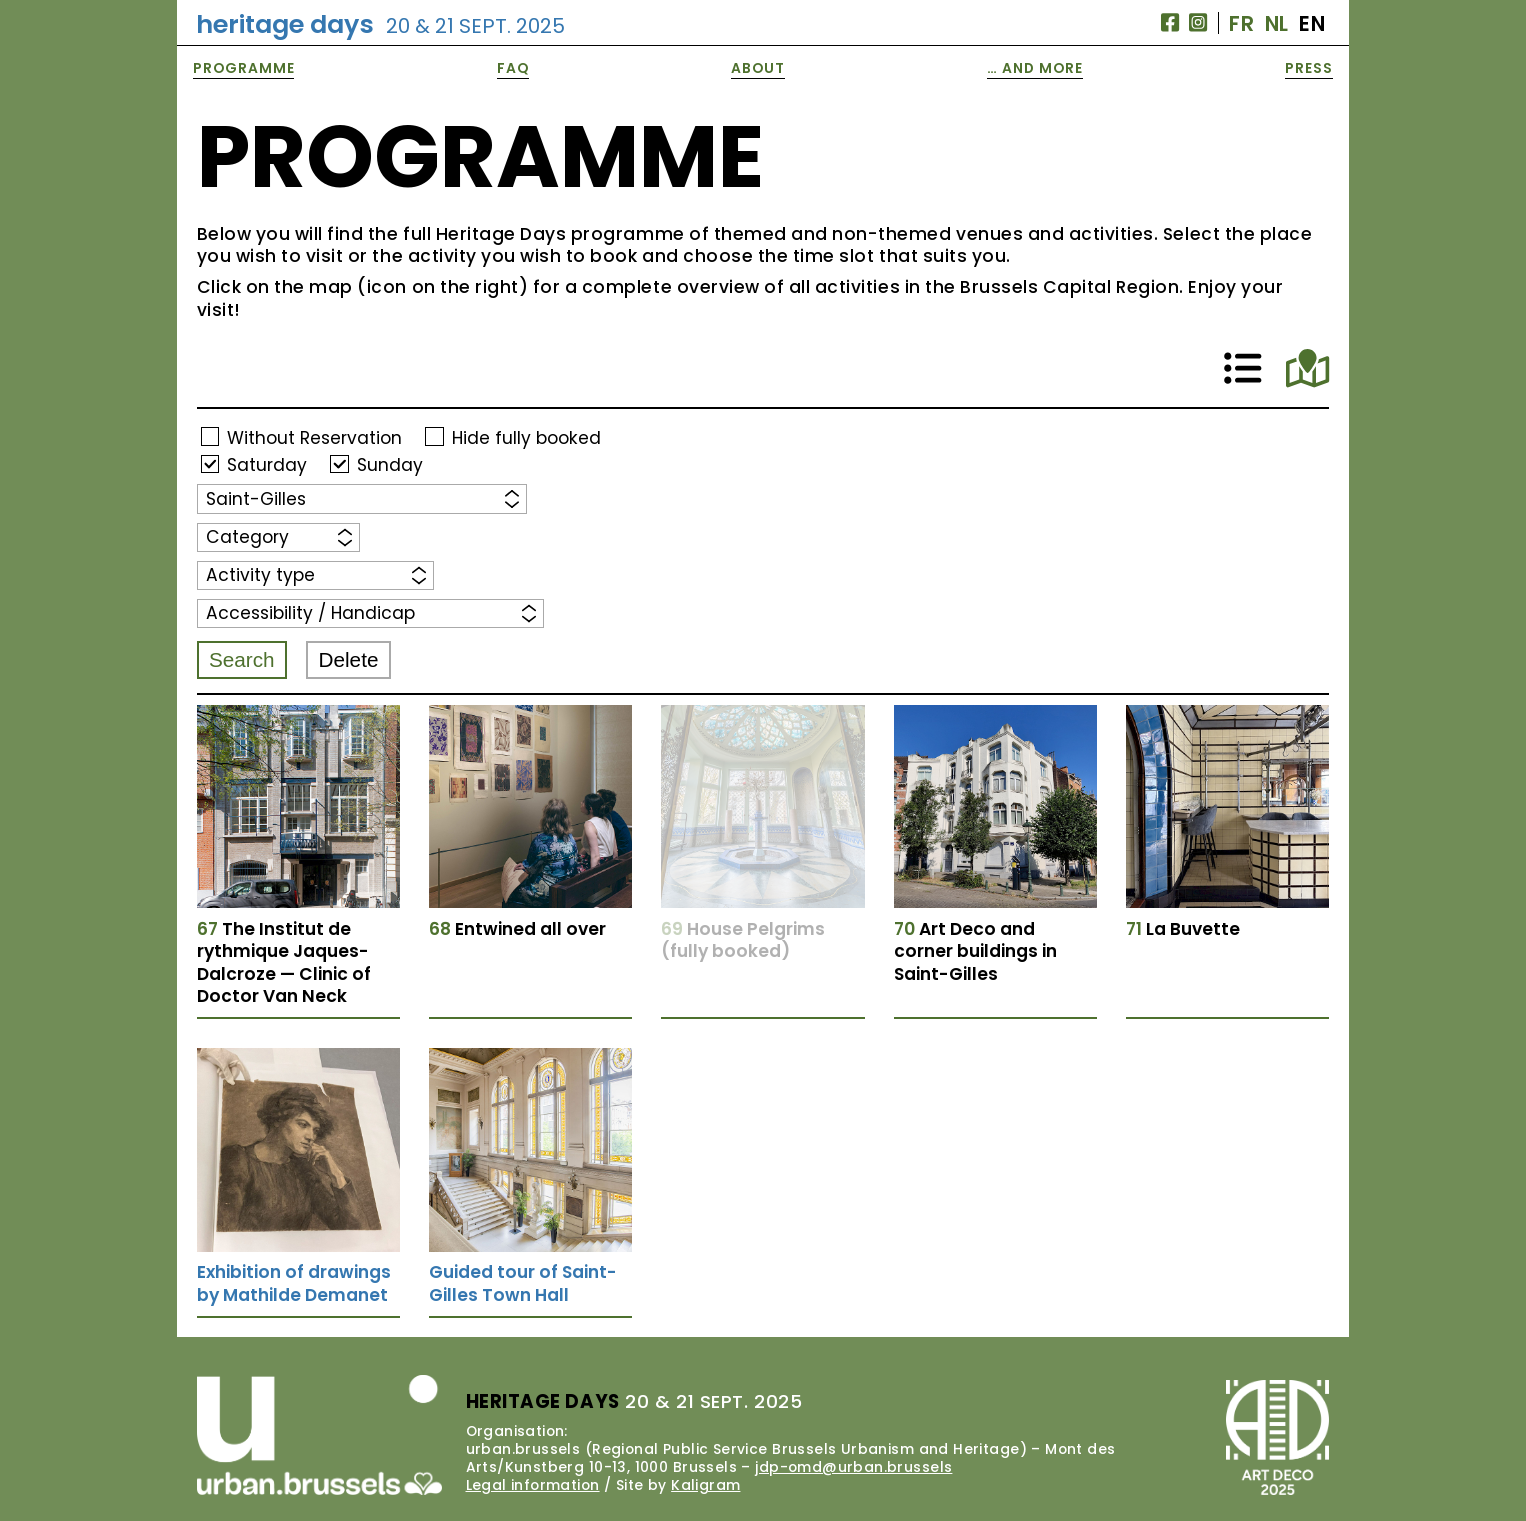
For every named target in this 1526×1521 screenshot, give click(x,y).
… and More (1035, 68)
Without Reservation (314, 437)
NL (1277, 23)
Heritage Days (380, 24)
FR (1241, 23)
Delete (349, 659)
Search (242, 659)
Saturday (267, 465)
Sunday (390, 465)
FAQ (513, 68)
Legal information (533, 1485)
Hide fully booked (526, 437)
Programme (244, 68)
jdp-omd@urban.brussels (853, 1467)
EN (1312, 23)
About (758, 68)
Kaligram (705, 1485)
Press (1309, 68)
